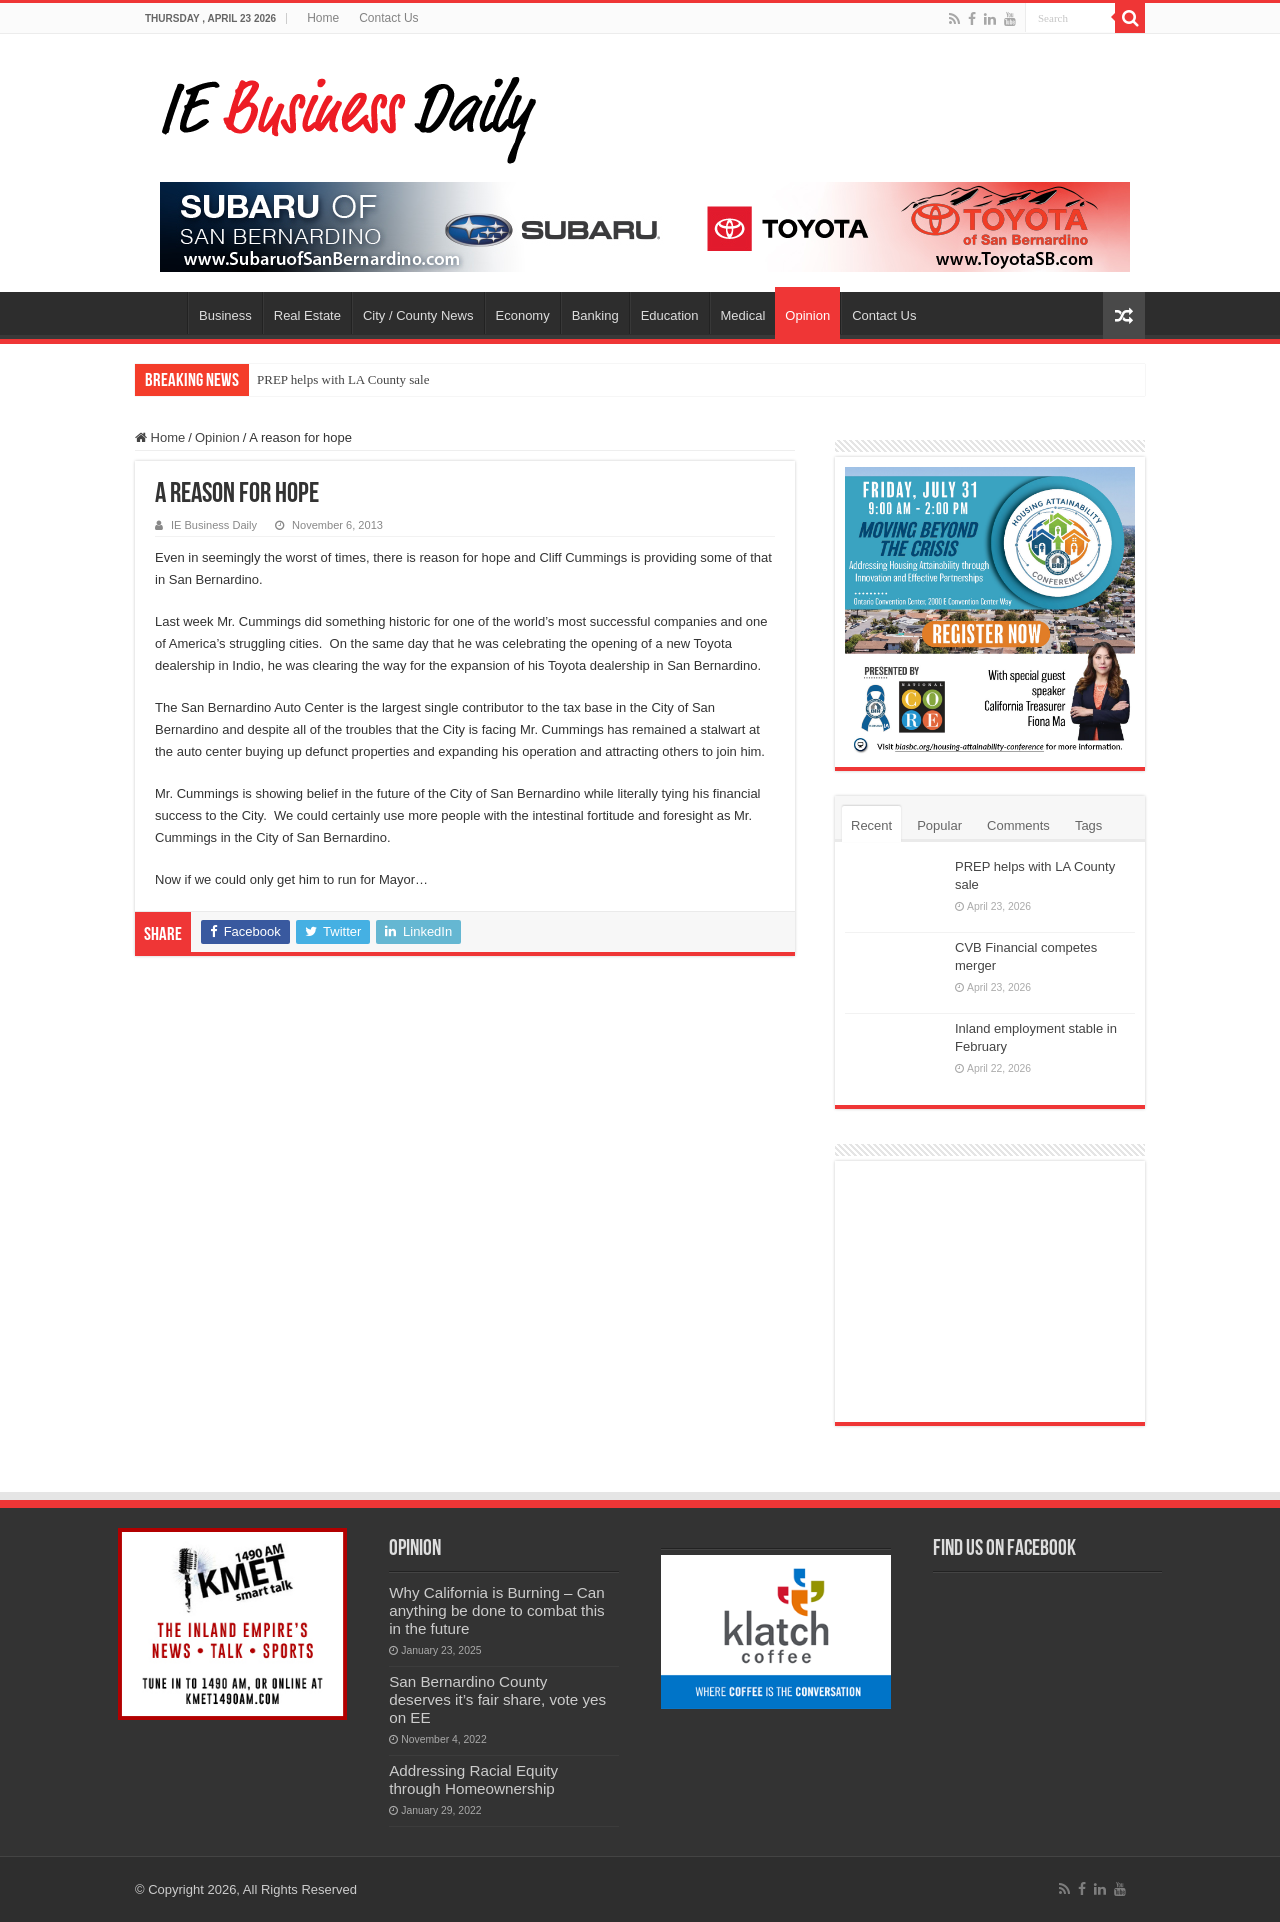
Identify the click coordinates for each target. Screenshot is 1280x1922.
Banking (595, 315)
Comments (1018, 825)
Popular (939, 825)
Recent (871, 825)
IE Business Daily (214, 525)
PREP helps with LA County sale (343, 379)
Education (670, 315)
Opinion (807, 315)
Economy (523, 315)
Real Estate (307, 315)
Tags (1088, 825)
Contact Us (388, 18)
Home (323, 18)
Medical (743, 315)
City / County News (418, 315)
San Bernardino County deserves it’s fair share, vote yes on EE (497, 1699)
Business (225, 315)
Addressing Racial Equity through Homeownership (473, 1779)
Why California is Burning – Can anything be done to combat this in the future (497, 1610)
